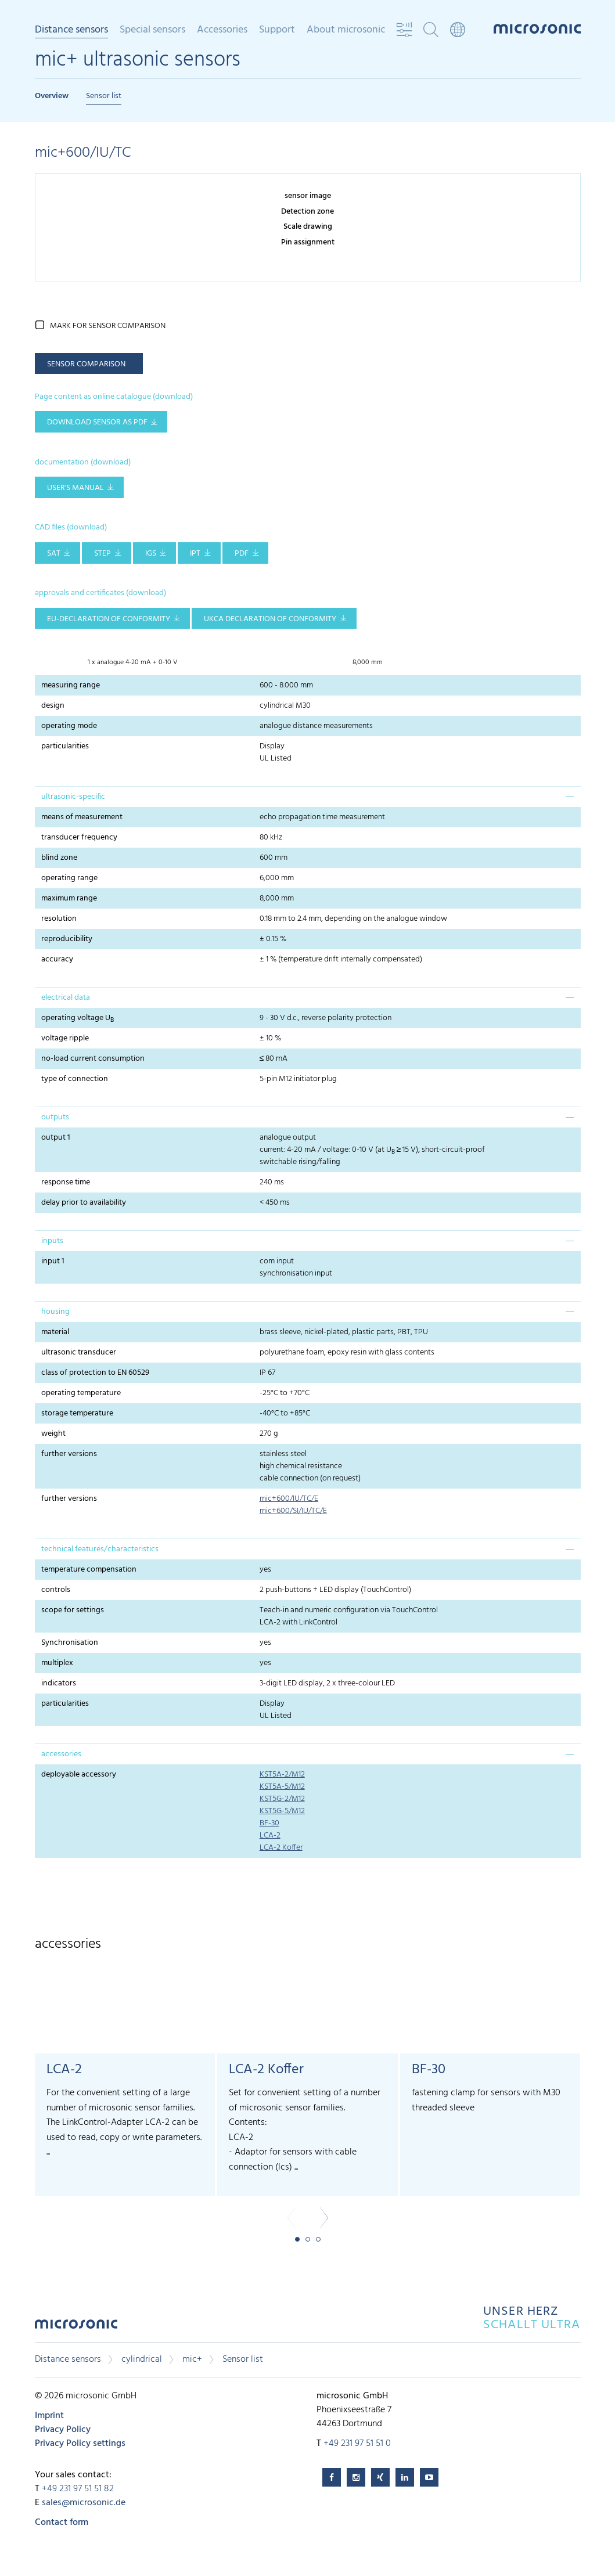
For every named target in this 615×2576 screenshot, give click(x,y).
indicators (58, 1683)
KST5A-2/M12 (282, 1774)
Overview (52, 96)
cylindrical (141, 2359)
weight (53, 1433)
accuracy (57, 959)
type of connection (74, 1079)
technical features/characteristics (100, 1549)
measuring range (70, 685)
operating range (69, 878)
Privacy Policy (63, 2429)
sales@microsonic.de (83, 2502)
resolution (59, 918)
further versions (69, 1454)
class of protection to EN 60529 (95, 1372)
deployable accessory (78, 1774)
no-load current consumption (93, 1058)
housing (55, 1312)
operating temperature (81, 1393)
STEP (102, 553)
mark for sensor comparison (108, 326)
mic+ (192, 2359)
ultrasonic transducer (78, 1352)
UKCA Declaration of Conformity (270, 619)
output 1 (55, 1137)
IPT (195, 553)
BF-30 (269, 1823)
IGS (150, 553)
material (55, 1332)
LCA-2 (270, 1835)
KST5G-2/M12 (282, 1799)
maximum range (69, 898)
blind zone (59, 857)
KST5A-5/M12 (282, 1786)
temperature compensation (88, 1569)
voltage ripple (65, 1038)
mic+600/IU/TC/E (289, 1498)
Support (277, 30)
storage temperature (77, 1413)
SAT (53, 553)
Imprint (49, 2415)
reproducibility (66, 939)
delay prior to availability (83, 1202)
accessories (61, 1754)
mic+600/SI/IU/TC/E (293, 1511)
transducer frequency (79, 837)
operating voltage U (77, 1018)
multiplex (57, 1663)
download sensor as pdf (97, 422)
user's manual (75, 488)
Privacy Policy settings (80, 2443)
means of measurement (82, 817)
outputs (55, 1117)
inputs (52, 1241)
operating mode (69, 726)
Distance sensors (71, 30)
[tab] (308, 796)
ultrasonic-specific (73, 797)
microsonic (76, 2327)
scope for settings (72, 1610)
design (52, 705)
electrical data (65, 998)
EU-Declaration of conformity (108, 619)
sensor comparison (86, 364)
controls (55, 1590)
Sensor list (103, 96)
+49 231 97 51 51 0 (357, 2443)
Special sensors (152, 30)
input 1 (52, 1261)
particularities (65, 746)
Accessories (222, 30)
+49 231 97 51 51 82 (78, 2488)
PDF (242, 553)
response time (65, 1182)
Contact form (61, 2522)
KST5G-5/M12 (282, 1811)
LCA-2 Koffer (281, 1847)
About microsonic (346, 30)
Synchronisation (69, 1642)
